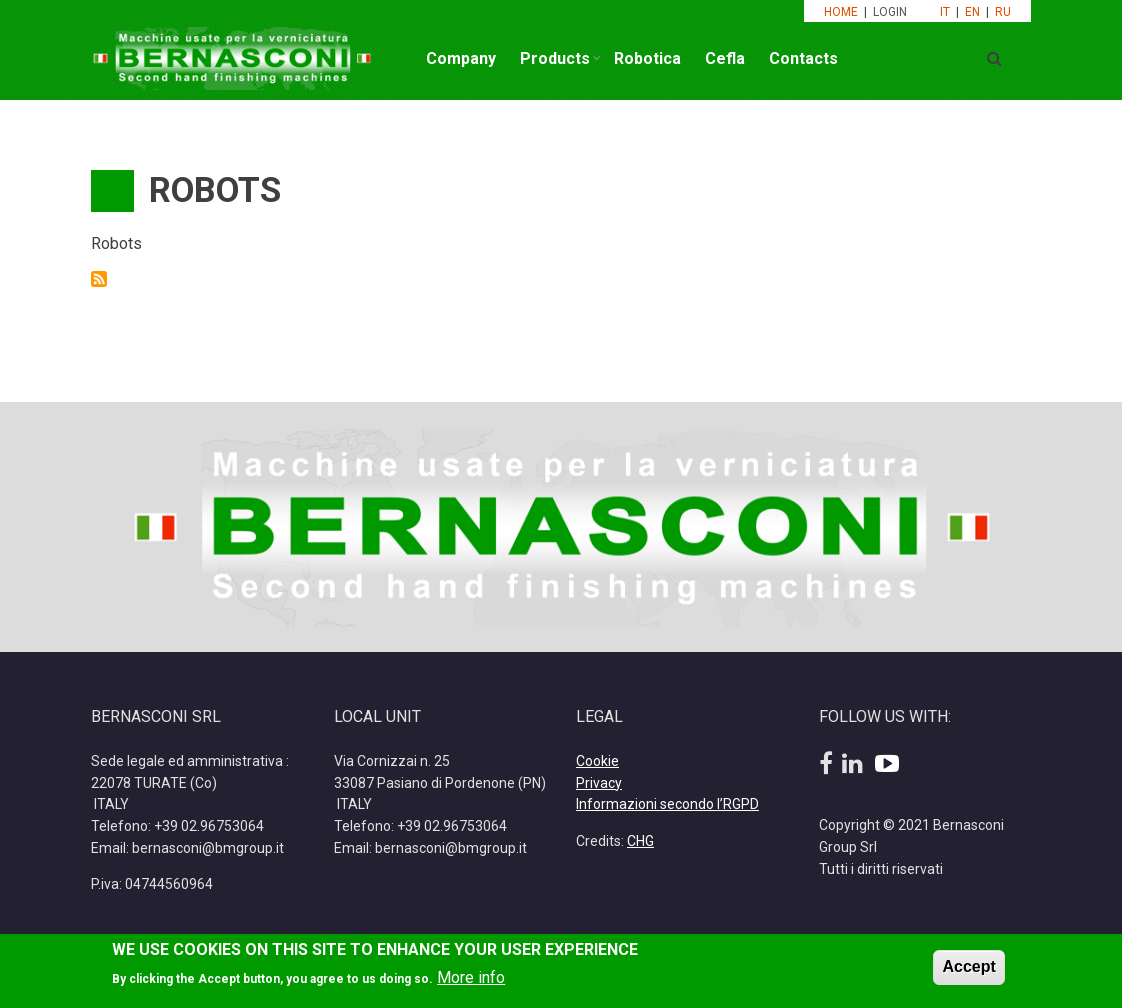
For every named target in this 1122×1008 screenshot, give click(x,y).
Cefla (725, 58)
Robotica (647, 58)
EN (972, 12)
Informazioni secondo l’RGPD (667, 804)
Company (461, 58)
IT (945, 12)
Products (555, 58)
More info (471, 984)
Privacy (599, 783)
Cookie (597, 761)
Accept (968, 972)
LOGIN (891, 12)
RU (1003, 12)
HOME (841, 12)
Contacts (803, 58)
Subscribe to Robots (99, 279)
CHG (640, 841)
